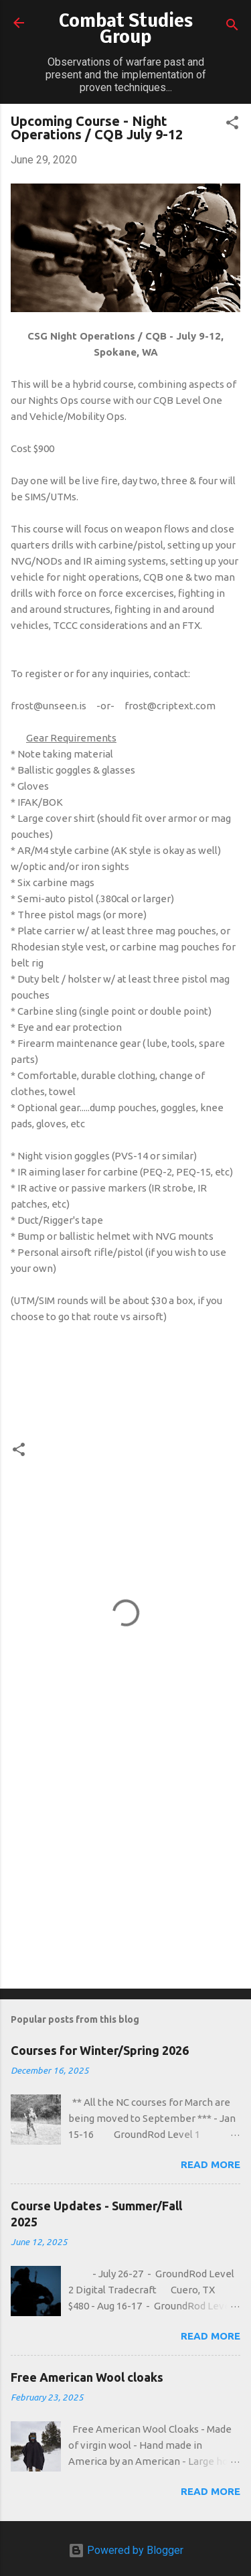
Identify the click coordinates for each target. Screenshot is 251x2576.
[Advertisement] (125, 1873)
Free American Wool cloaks (87, 2377)
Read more (210, 2164)
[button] (232, 125)
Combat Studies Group (126, 30)
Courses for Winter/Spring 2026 (100, 2050)
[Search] (232, 27)
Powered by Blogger (125, 2550)
